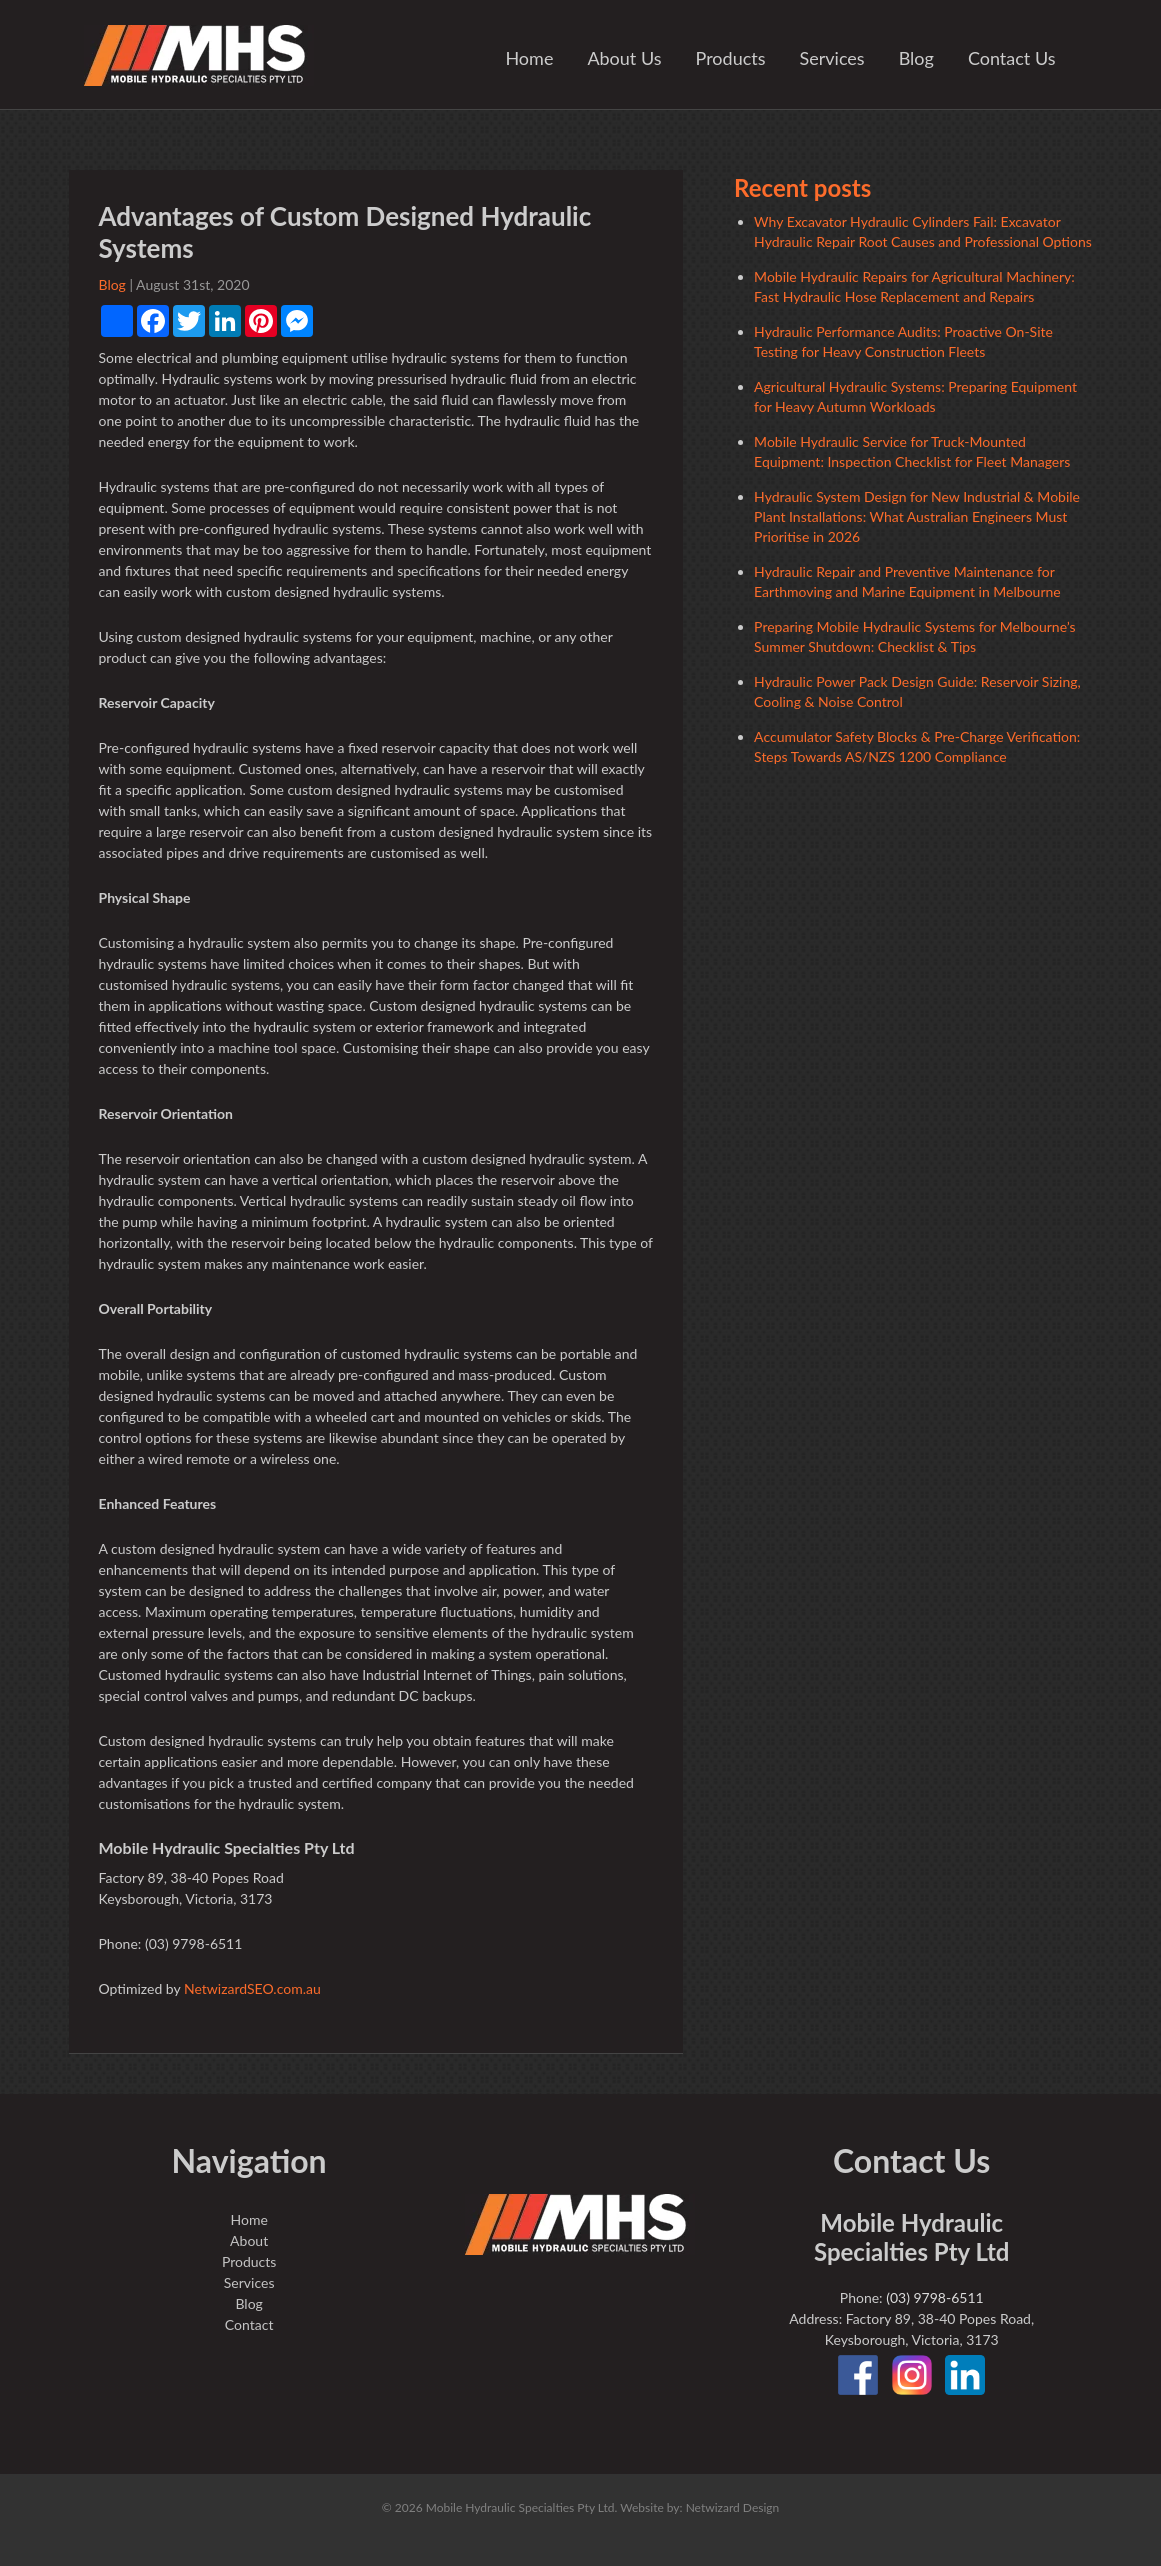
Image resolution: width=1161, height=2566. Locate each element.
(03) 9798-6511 (934, 2297)
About (249, 2240)
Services (832, 58)
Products (731, 58)
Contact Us (1012, 58)
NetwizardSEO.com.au (252, 1988)
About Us (624, 58)
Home (529, 58)
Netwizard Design (733, 2507)
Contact (249, 2324)
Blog (916, 58)
